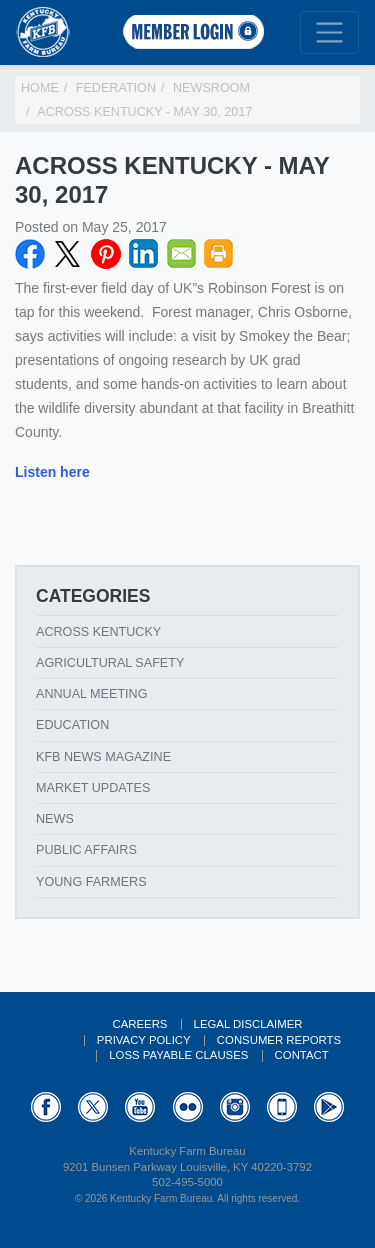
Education (72, 725)
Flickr (188, 1107)
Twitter (68, 254)
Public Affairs (86, 850)
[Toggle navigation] (329, 32)
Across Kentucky (98, 632)
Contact (302, 1055)
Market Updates (93, 788)
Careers (139, 1024)
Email (182, 254)
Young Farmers (91, 882)
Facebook (30, 254)
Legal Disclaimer (248, 1024)
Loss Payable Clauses (178, 1055)
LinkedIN (144, 254)
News (55, 819)
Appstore (282, 1107)
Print (219, 254)
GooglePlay (329, 1107)
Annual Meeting (92, 694)
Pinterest (106, 254)
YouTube (140, 1107)
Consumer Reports (279, 1040)
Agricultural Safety (110, 663)
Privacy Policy (144, 1040)
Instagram (235, 1107)
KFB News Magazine (103, 757)
